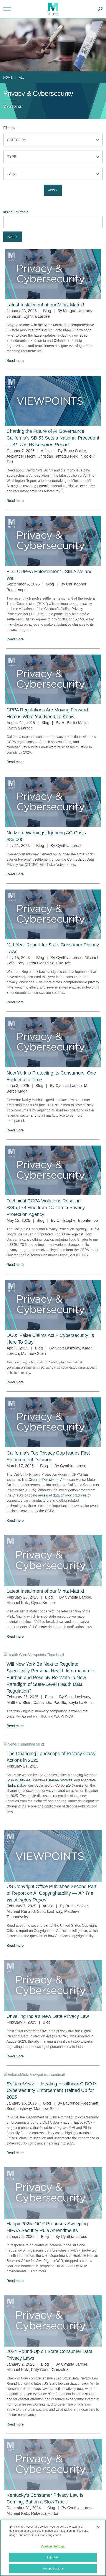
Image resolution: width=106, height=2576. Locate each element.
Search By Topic (15, 212)
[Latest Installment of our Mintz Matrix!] (45, 305)
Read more (15, 360)
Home (7, 77)
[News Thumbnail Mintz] (53, 1744)
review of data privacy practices (63, 1495)
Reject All (53, 2557)
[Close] (98, 2527)
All (21, 77)
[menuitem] (9, 77)
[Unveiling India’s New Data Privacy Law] (48, 2016)
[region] (53, 2548)
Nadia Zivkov (16, 1785)
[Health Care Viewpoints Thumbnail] (53, 1655)
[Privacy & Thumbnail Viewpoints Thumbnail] (53, 274)
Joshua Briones (18, 1780)
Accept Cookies (53, 2568)
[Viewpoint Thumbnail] (53, 401)
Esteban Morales (59, 1780)
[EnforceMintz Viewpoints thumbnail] (53, 2074)
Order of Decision (42, 1479)
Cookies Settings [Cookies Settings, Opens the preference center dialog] (53, 2546)
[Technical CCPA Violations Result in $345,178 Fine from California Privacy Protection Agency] (46, 1207)
